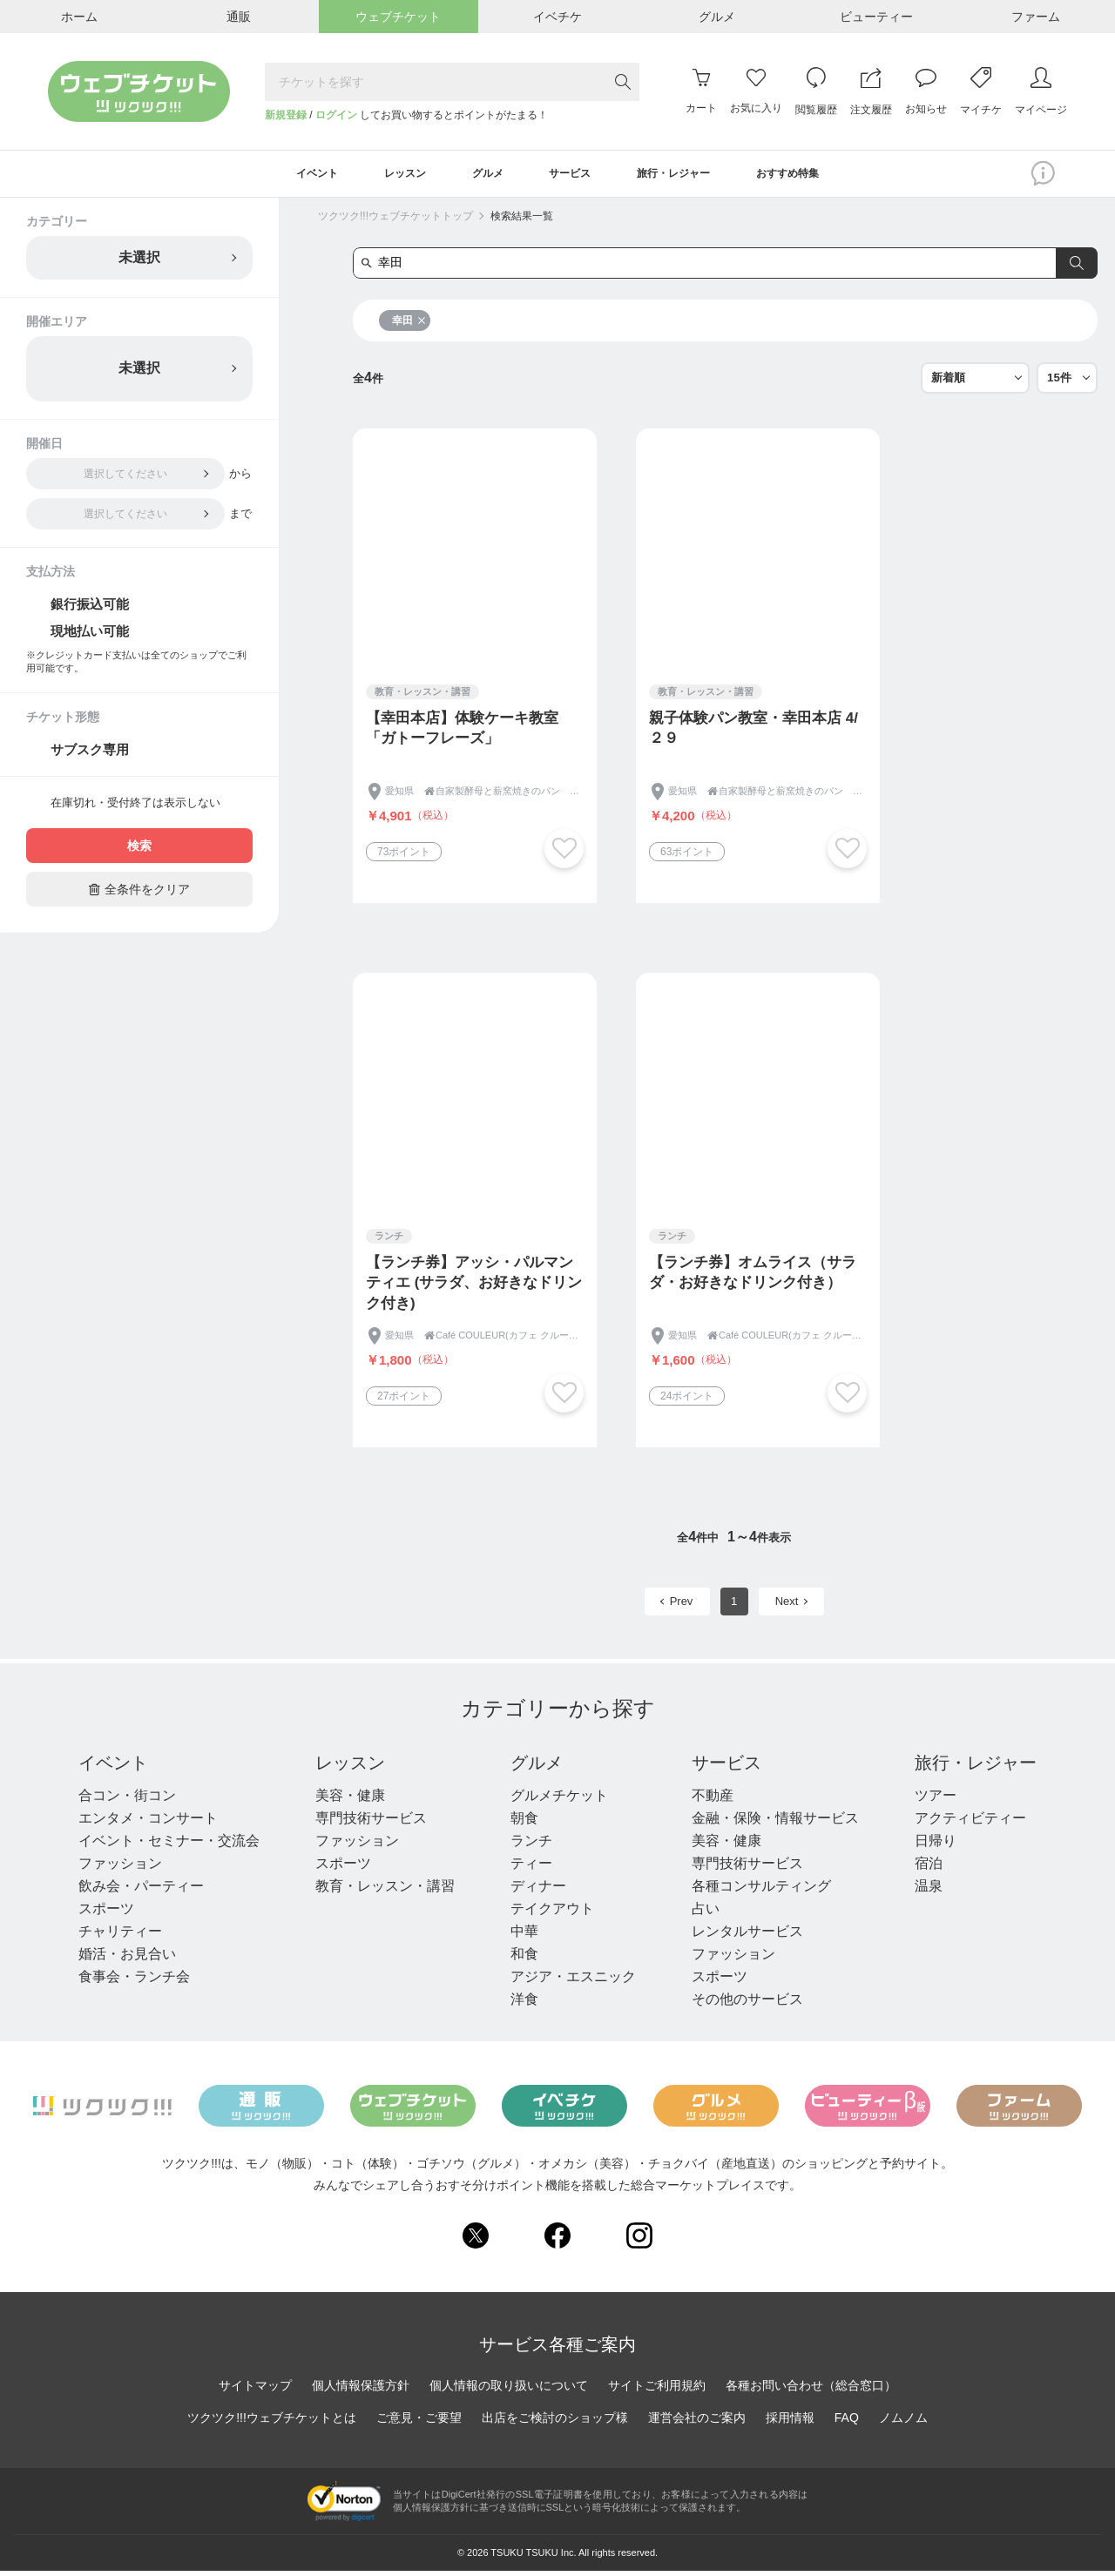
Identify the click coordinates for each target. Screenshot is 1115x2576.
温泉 (929, 1890)
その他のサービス (747, 2003)
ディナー (538, 1890)
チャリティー (120, 1935)
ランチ (531, 1845)
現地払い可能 (90, 635)
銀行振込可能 (90, 608)
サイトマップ (255, 2390)
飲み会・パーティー (141, 1890)
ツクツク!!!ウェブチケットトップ (395, 220)
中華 (524, 1935)
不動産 (712, 1799)
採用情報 (790, 2422)
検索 (139, 851)
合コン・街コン (127, 1799)
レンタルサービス (747, 1935)
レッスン (350, 1767)
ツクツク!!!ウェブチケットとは (271, 2422)
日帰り (935, 1845)
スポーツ (106, 1912)
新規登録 (286, 115)
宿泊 (929, 1867)
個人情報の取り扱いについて (508, 2390)
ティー (531, 1867)
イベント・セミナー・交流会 (169, 1845)
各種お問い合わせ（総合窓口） (811, 2390)
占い (706, 1912)
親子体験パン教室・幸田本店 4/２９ (753, 733)
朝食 (524, 1822)
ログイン (336, 115)
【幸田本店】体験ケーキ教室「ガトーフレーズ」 (462, 733)
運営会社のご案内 (697, 2422)
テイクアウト (552, 1912)
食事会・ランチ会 (134, 1980)
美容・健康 (350, 1799)
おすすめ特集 (818, 176)
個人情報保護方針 (360, 2390)
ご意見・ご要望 (419, 2422)
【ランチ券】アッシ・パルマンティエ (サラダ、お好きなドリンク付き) (474, 1287)
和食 (524, 1958)
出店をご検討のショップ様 (555, 2422)
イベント (113, 1767)
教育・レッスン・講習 (385, 1890)
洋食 (524, 2003)
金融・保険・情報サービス (775, 1822)
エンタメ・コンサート (148, 1822)
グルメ (536, 1767)
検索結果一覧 (521, 220)
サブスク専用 (90, 754)
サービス (726, 1767)
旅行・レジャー (976, 1767)
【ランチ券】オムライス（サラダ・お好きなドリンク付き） (752, 1277)
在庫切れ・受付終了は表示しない (135, 807)
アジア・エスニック (573, 1980)
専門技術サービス (371, 1822)
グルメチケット (559, 1799)
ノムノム (903, 2422)
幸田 (409, 325)
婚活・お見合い (127, 1958)
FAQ (847, 2422)
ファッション (120, 1867)
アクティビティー (970, 1822)
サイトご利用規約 (657, 2390)
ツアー (935, 1799)
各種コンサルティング (761, 1890)
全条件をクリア (139, 894)
